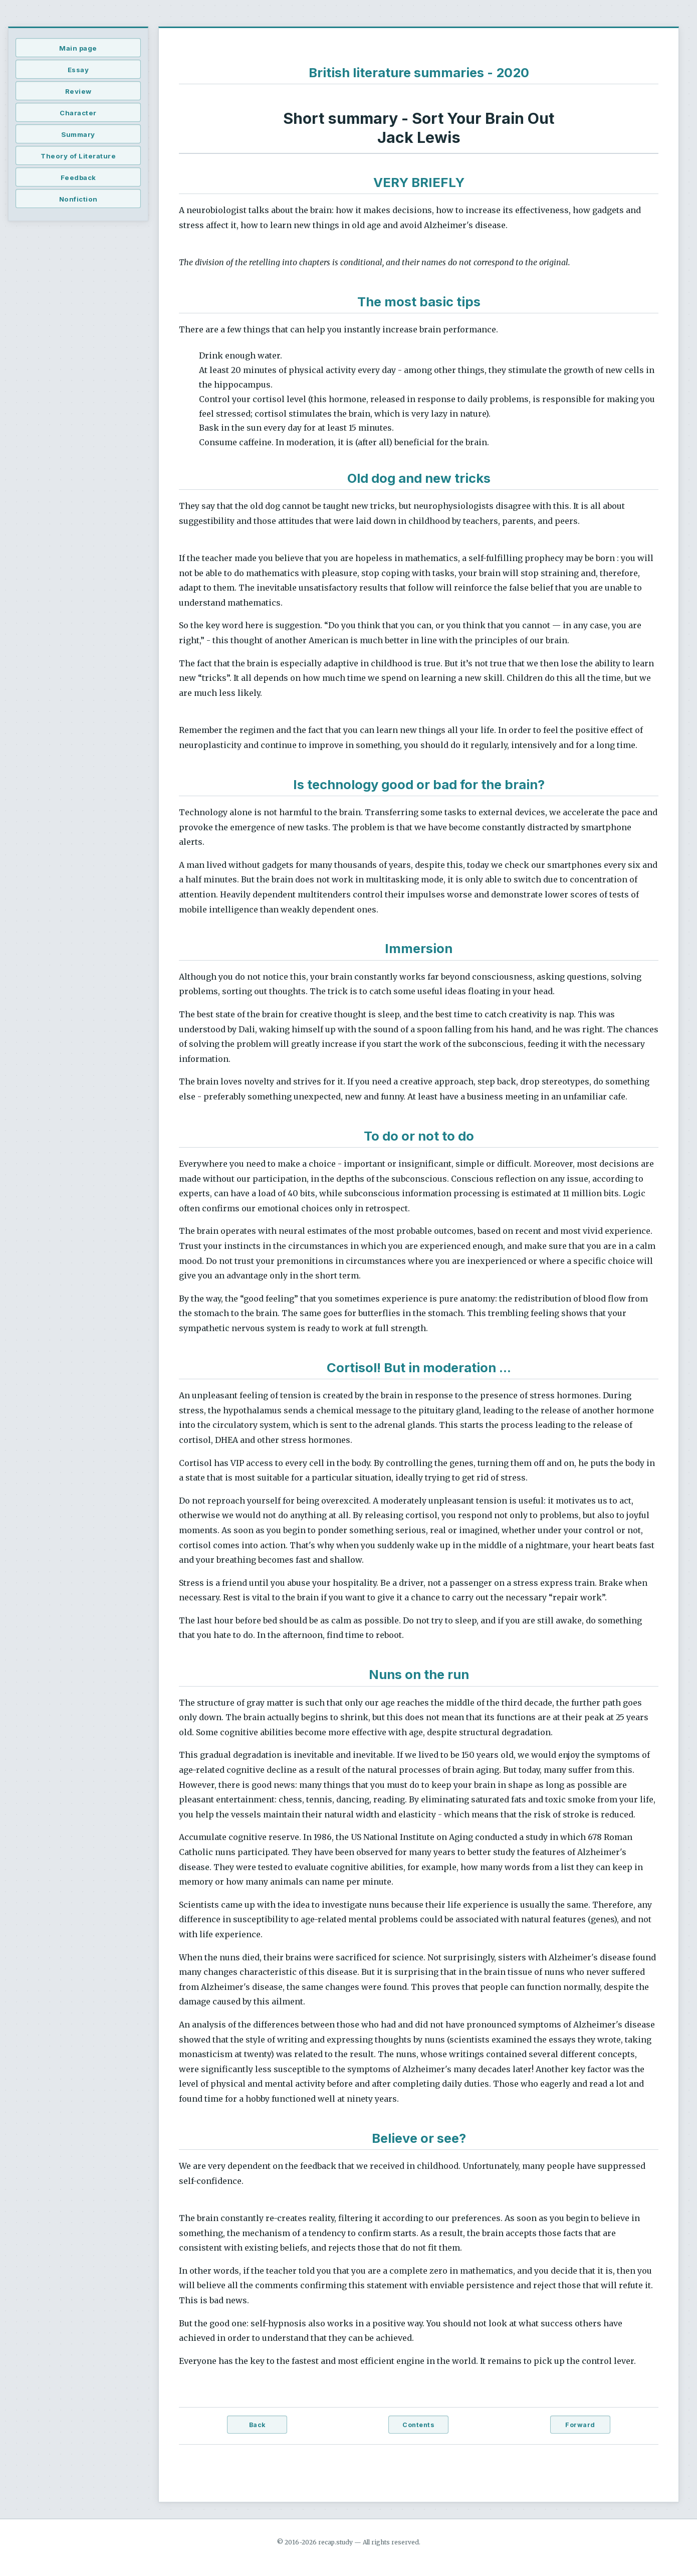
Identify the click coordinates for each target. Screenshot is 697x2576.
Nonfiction (78, 199)
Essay (78, 70)
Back (257, 2425)
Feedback (78, 177)
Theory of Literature (78, 156)
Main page (78, 48)
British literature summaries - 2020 (419, 72)
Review (78, 91)
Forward (580, 2425)
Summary (78, 134)
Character (78, 113)
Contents (418, 2425)
